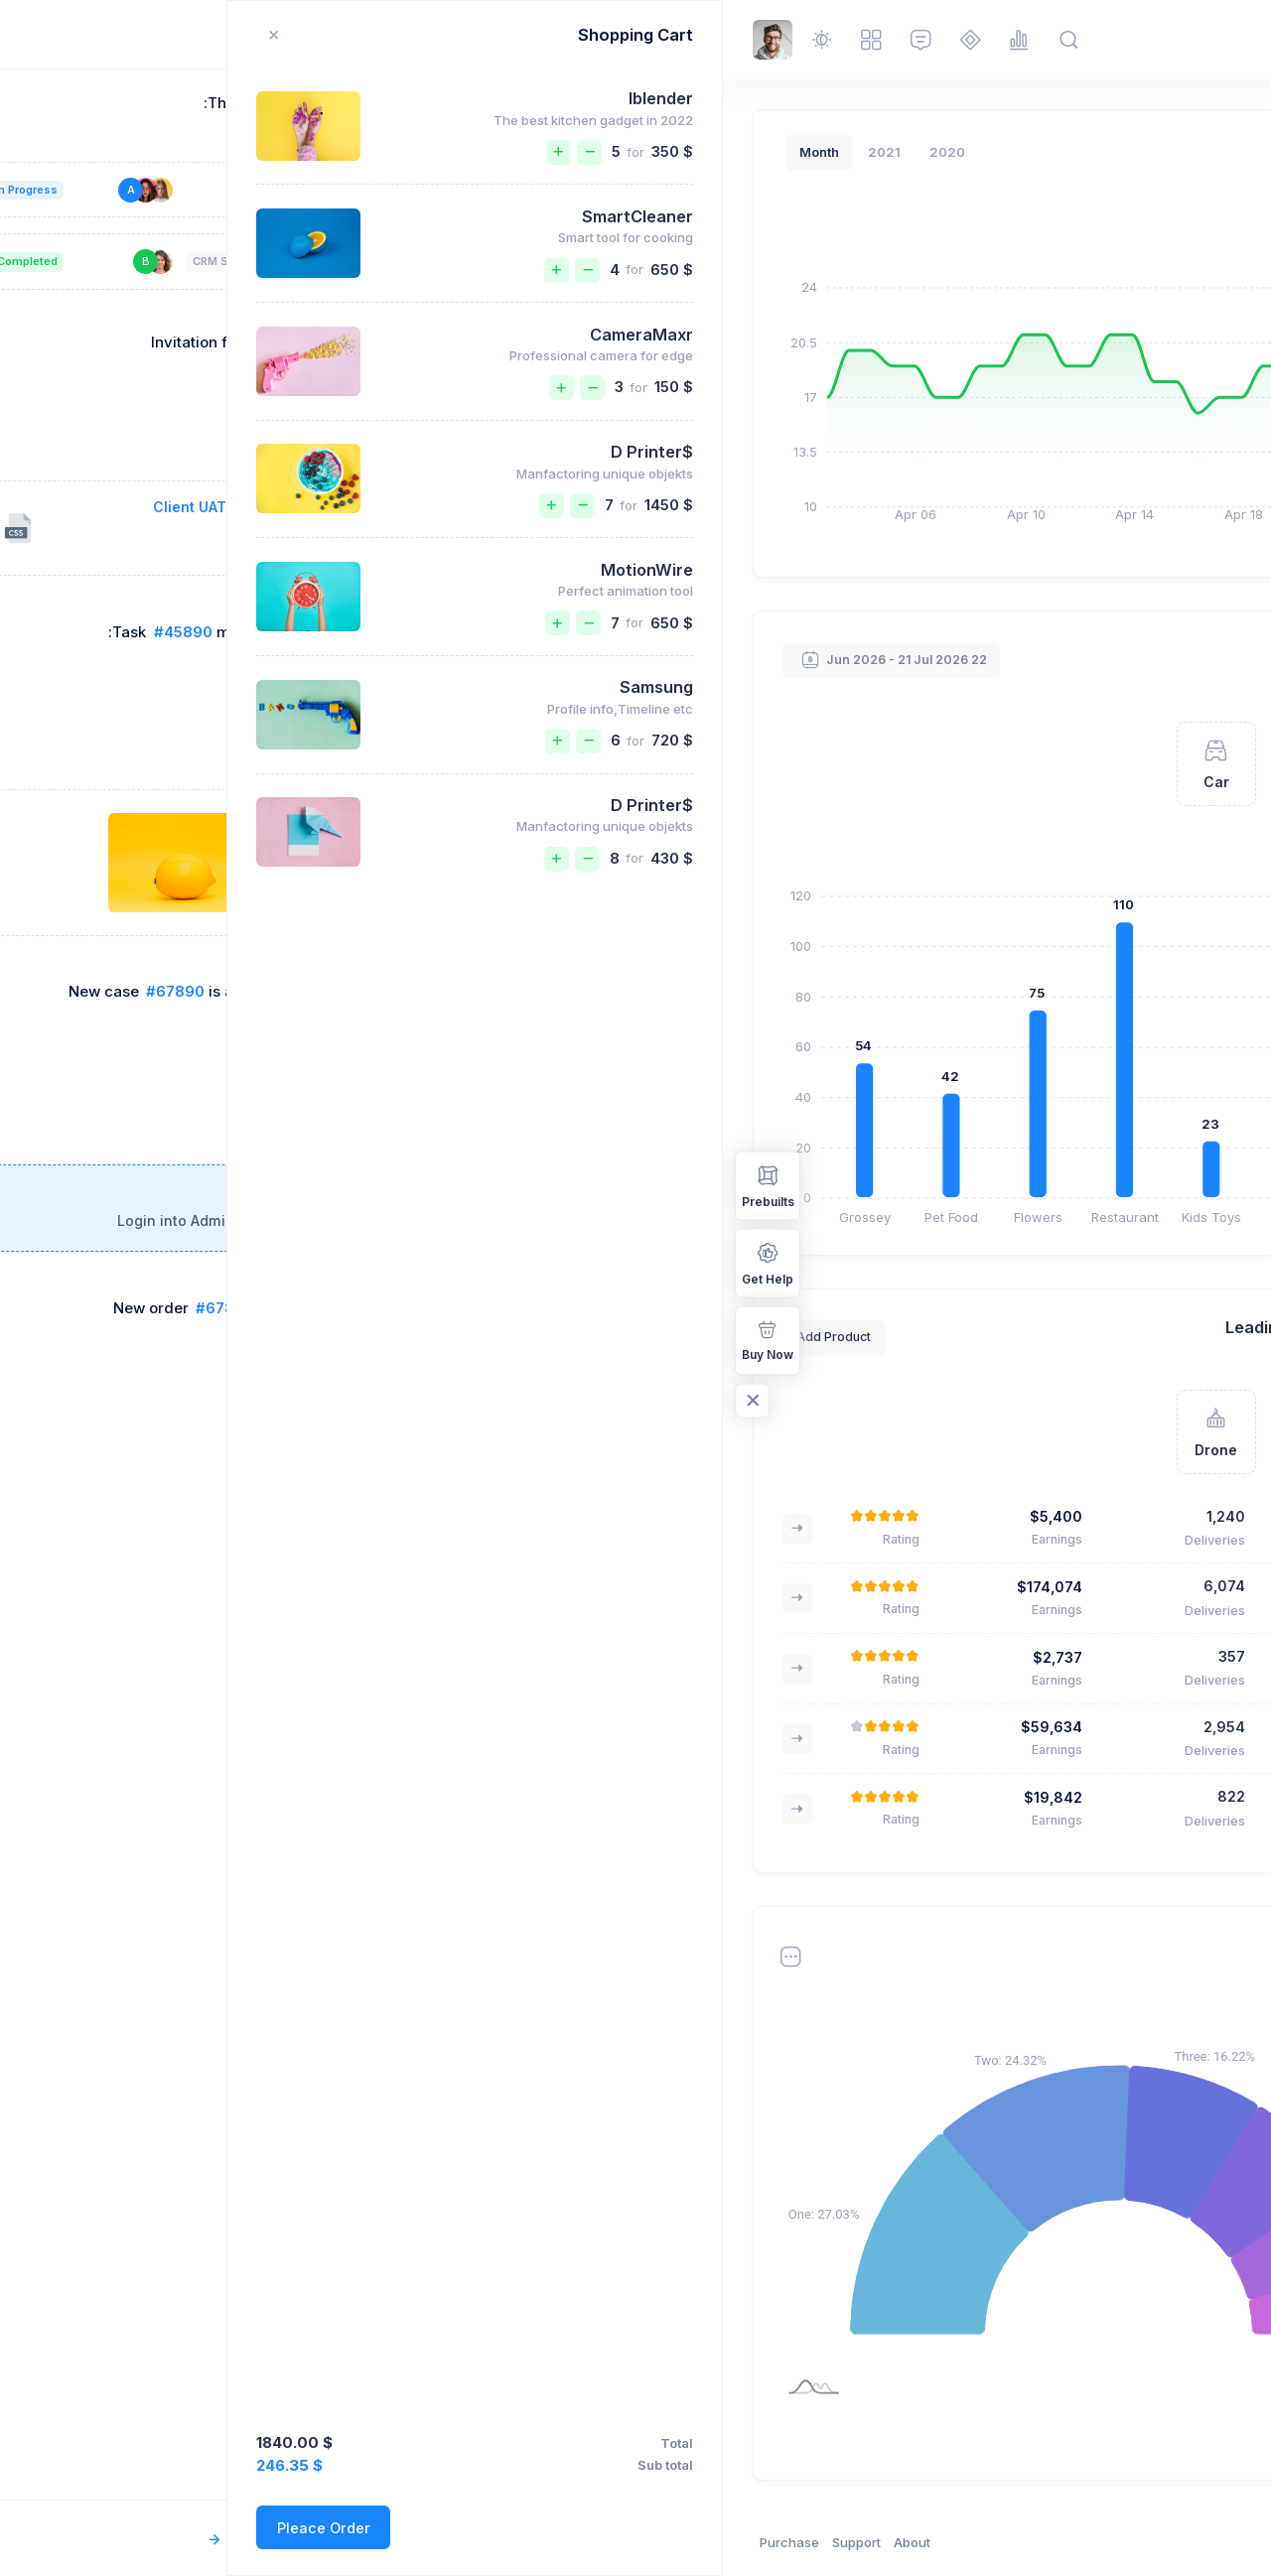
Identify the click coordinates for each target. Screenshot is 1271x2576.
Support (133, 2542)
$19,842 (330, 1797)
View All (861, 659)
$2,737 (334, 1657)
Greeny (1022, 1659)
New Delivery (1021, 513)
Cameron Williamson (989, 985)
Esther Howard (629, 1657)
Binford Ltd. (1028, 2118)
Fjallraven (1013, 1429)
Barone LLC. (1026, 2184)
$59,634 (328, 1726)
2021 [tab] (161, 152)
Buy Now (45, 1338)
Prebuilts (45, 1184)
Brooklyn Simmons (996, 800)
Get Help (45, 1262)
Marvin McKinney (619, 1797)
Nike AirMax (1004, 1506)
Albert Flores (1016, 1188)
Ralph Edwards (1009, 876)
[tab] (1064, 722)
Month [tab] (96, 152)
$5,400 (333, 1516)
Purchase (66, 2542)
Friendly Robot (995, 1812)
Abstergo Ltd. (1022, 2052)
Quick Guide (908, 513)
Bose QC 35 (1006, 1582)
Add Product (874, 1336)
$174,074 (326, 1586)
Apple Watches (992, 1735)
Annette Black (632, 1586)
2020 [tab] (224, 152)
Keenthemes (1098, 2541)
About (189, 2542)
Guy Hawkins (635, 1726)
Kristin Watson (1010, 1080)
